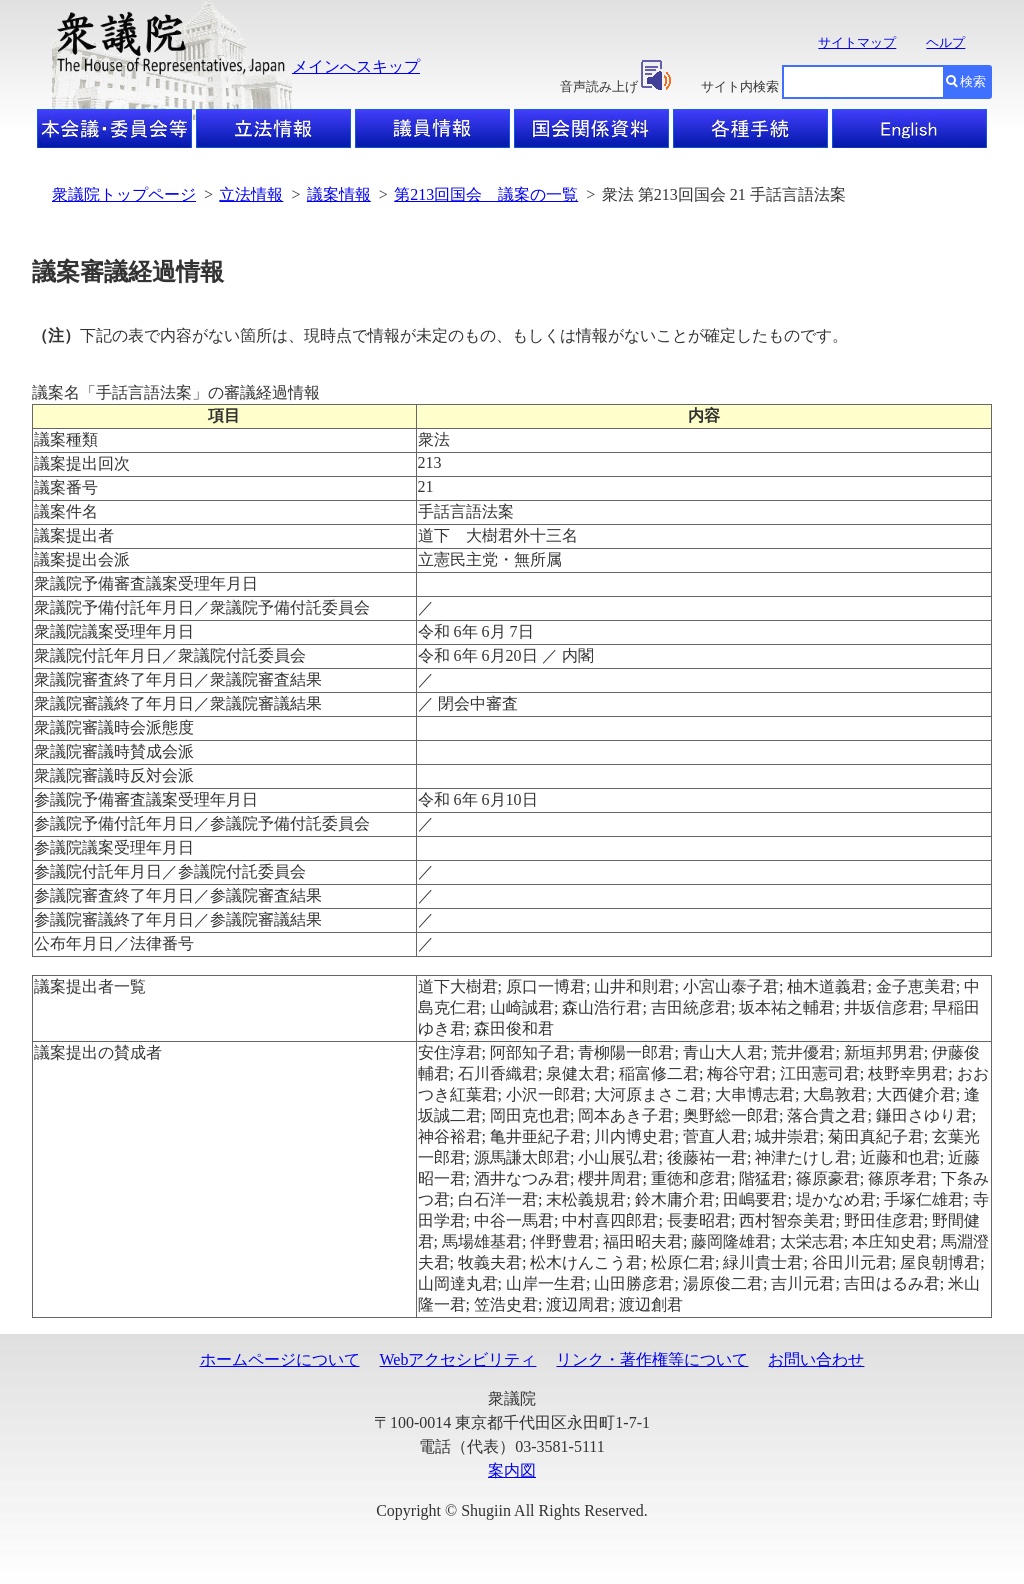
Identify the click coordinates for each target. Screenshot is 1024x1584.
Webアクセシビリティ (458, 1359)
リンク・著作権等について (652, 1359)
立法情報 (251, 194)
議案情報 (339, 194)
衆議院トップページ (124, 194)
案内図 (512, 1470)
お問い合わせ (816, 1359)
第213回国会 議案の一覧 (486, 194)
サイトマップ (857, 42)
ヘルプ (945, 42)
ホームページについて (280, 1359)
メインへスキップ (356, 66)
